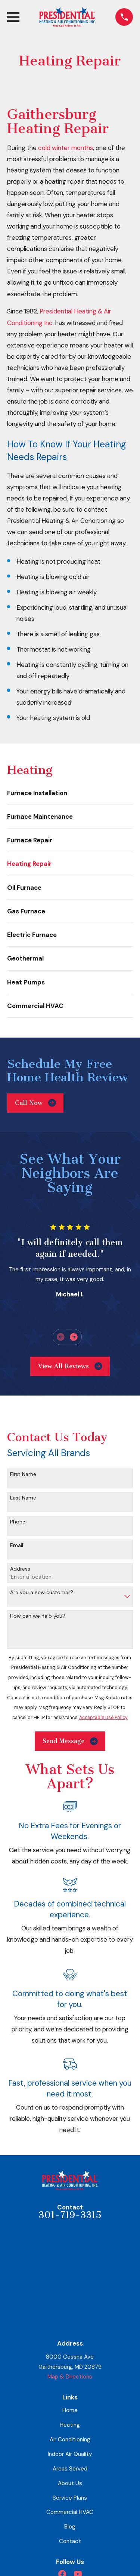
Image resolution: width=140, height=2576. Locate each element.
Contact (70, 2541)
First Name (23, 1474)
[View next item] (74, 1337)
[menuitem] (70, 793)
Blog (69, 2526)
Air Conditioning (70, 2439)
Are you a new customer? (41, 1592)
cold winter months (65, 148)
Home (70, 2410)
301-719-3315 (70, 2215)
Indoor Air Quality (70, 2454)
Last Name (23, 1498)
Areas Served (70, 2468)
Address (20, 1569)
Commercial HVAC (69, 2512)
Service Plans (70, 2498)
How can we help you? (37, 1616)
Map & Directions (69, 2376)
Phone (17, 1522)
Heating (70, 2425)
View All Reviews (70, 1366)
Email (16, 1545)
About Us (70, 2483)
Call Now (35, 1103)
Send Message (70, 1741)
